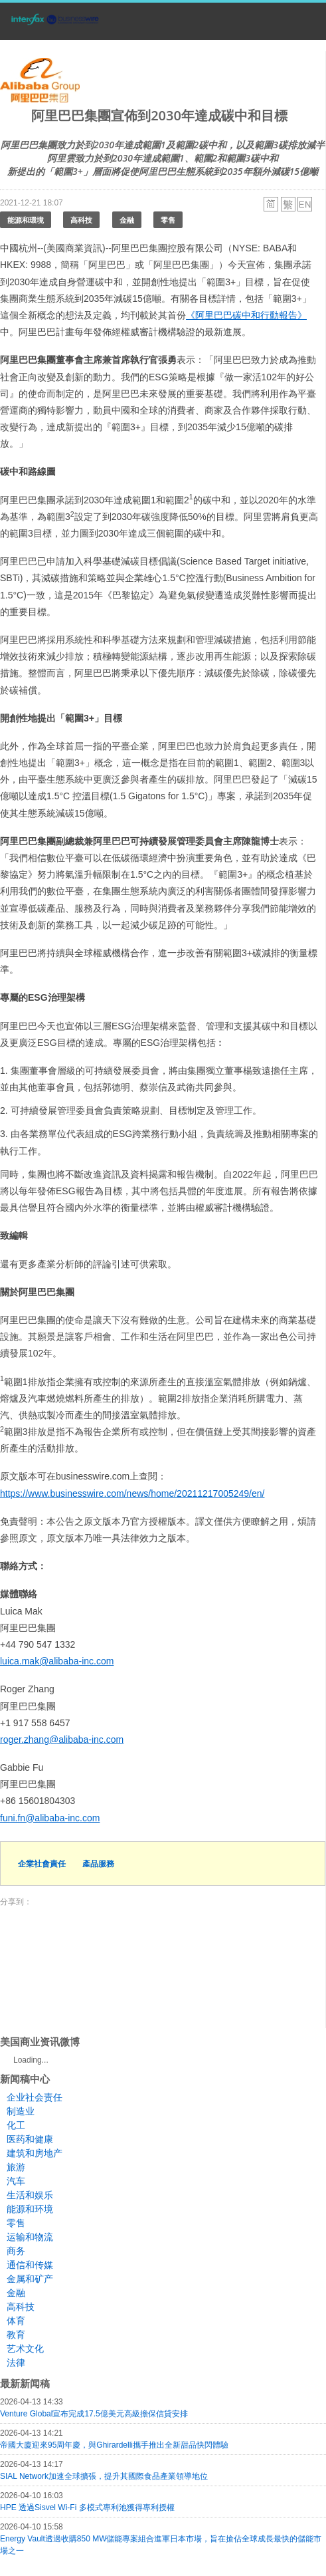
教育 (16, 2334)
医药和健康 (30, 2139)
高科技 (81, 220)
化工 (16, 2125)
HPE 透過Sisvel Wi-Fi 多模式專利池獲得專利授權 (87, 2507)
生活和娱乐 (30, 2195)
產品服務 (98, 1863)
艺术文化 (25, 2348)
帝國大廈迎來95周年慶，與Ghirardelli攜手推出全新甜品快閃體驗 (114, 2445)
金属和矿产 (30, 2278)
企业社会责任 (34, 2097)
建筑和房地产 (34, 2153)
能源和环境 (30, 2209)
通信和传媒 (30, 2264)
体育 (16, 2320)
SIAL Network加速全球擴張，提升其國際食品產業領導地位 (104, 2476)
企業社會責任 (42, 1863)
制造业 (21, 2111)
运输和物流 (30, 2237)
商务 (16, 2251)
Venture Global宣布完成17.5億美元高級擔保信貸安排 (94, 2413)
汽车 (16, 2181)
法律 (16, 2362)
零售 (168, 220)
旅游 (16, 2167)
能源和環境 (25, 220)
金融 (127, 220)
